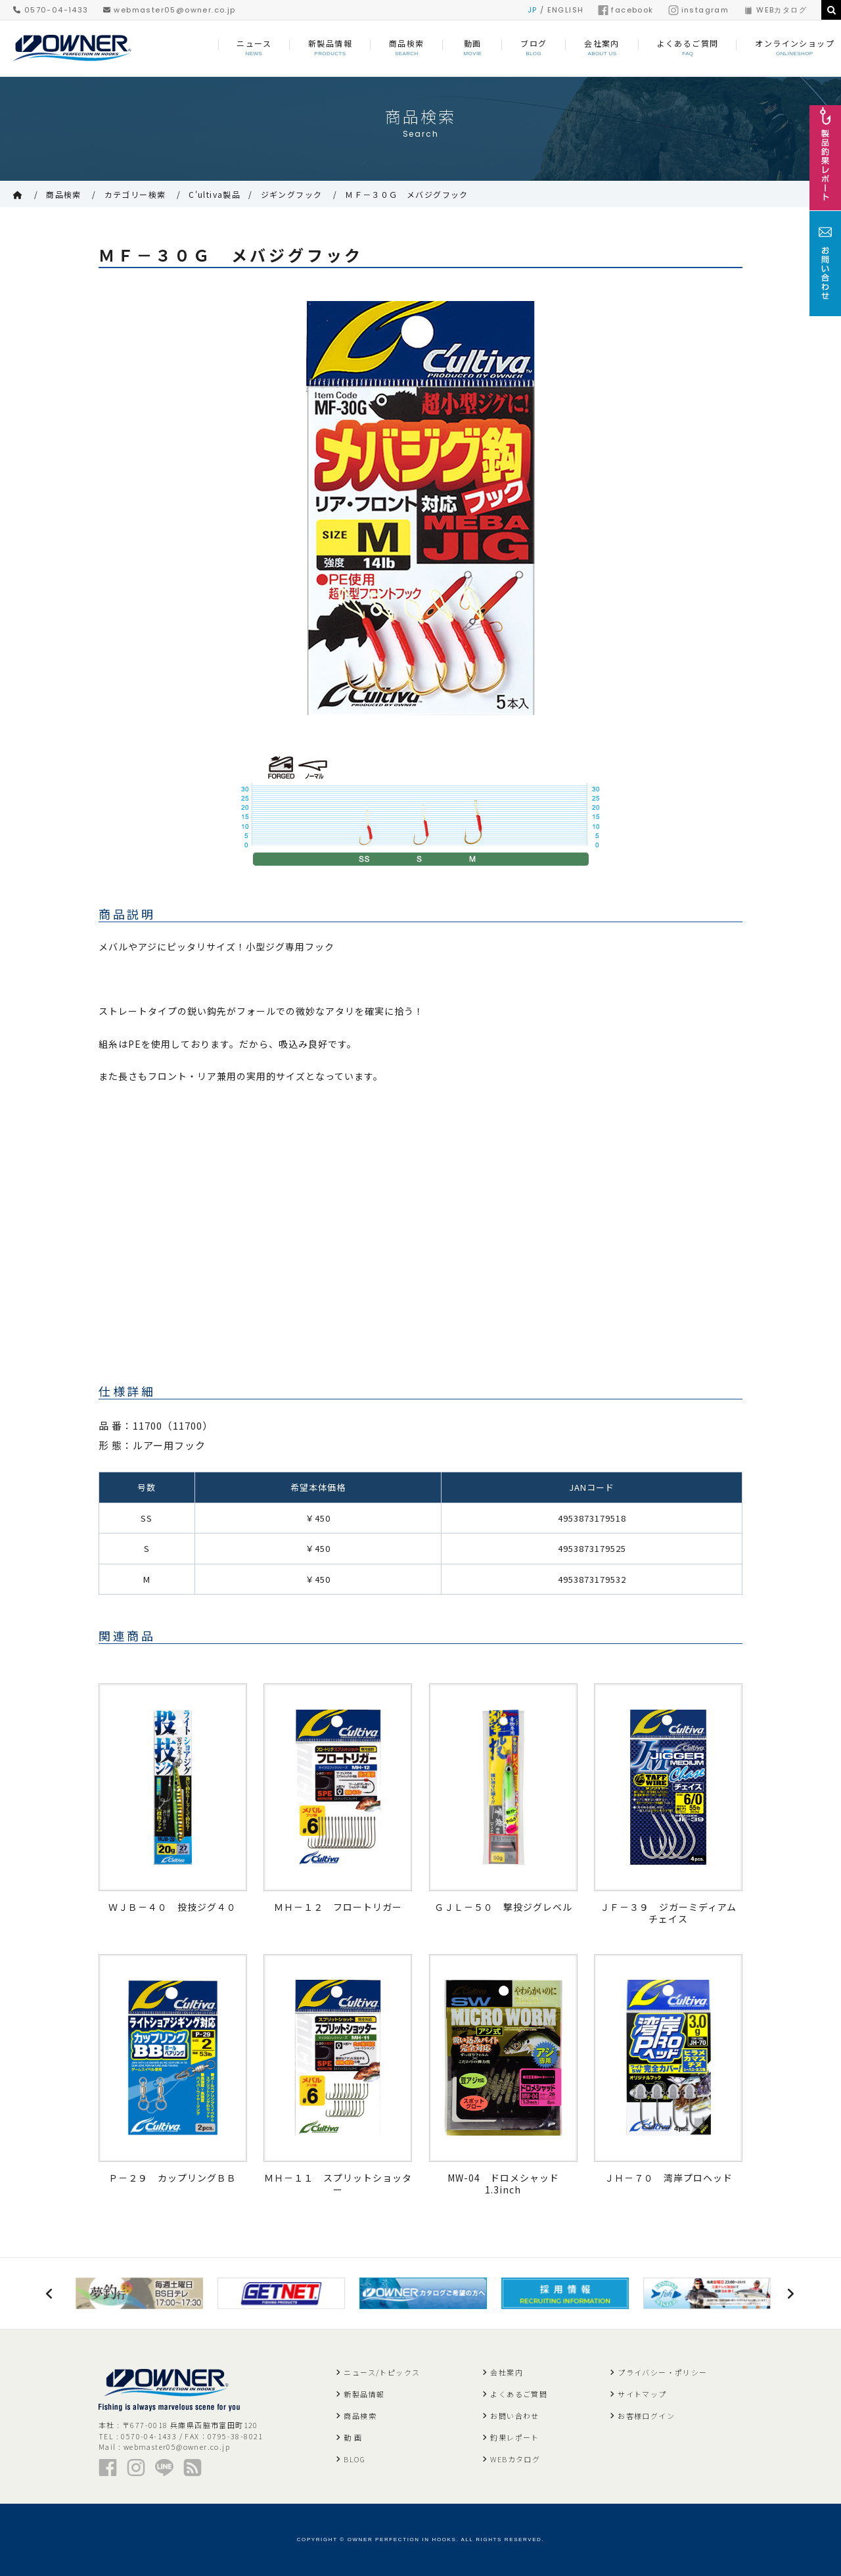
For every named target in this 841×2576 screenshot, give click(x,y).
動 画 (353, 2437)
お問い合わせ (514, 2415)
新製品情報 (364, 2394)
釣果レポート (514, 2437)
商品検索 (63, 194)
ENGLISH (565, 10)
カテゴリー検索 (135, 194)
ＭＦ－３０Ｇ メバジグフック (406, 194)
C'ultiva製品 (214, 194)
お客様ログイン (646, 2415)
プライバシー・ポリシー (662, 2372)
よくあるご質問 (518, 2394)
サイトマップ (642, 2394)
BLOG (354, 2459)
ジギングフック (292, 194)
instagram (698, 10)
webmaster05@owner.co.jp (169, 10)
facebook (625, 10)
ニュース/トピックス (382, 2372)
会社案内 (506, 2372)
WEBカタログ (775, 10)
